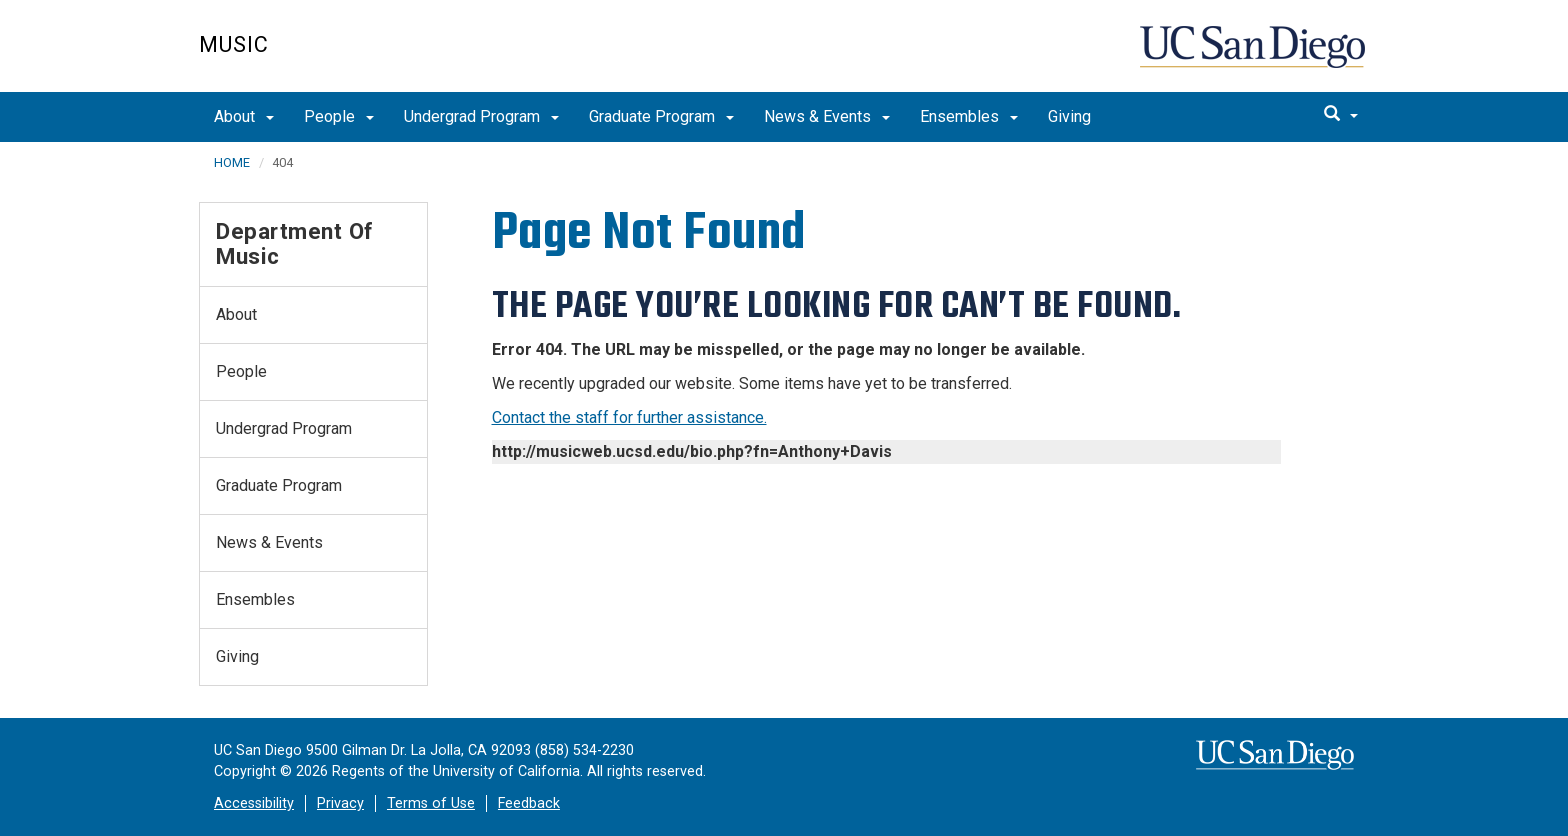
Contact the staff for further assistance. (629, 417)
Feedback (529, 803)
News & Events (827, 116)
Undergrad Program (481, 116)
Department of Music (295, 243)
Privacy (340, 803)
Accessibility (254, 803)
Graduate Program (661, 116)
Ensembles (969, 116)
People (339, 116)
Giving (1069, 116)
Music (234, 44)
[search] (1341, 115)
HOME (232, 162)
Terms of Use (431, 803)
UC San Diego (1254, 56)
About (244, 116)
